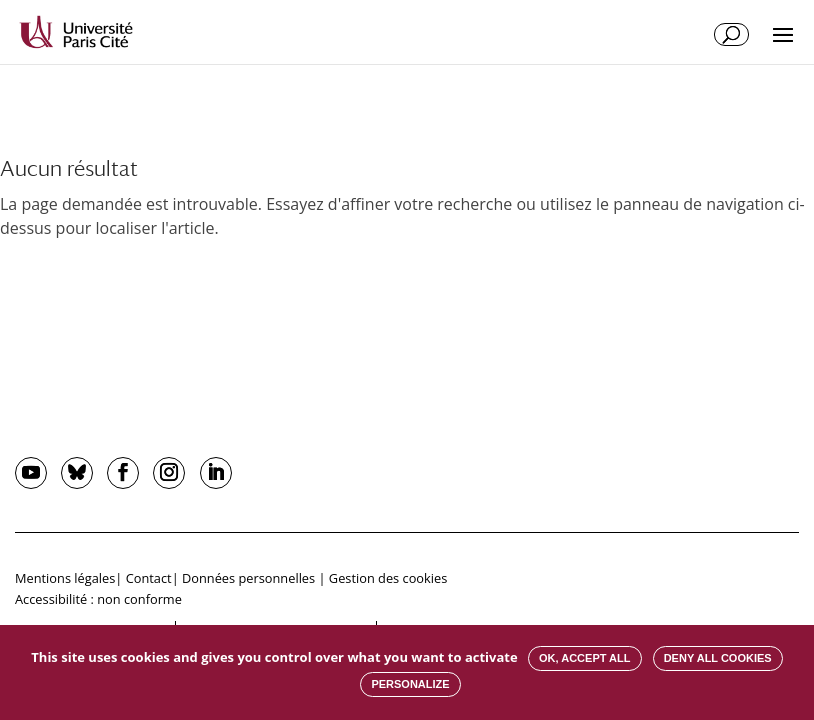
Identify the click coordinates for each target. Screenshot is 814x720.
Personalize (410, 684)
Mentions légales (65, 578)
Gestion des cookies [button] (388, 578)
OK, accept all (584, 658)
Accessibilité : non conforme (98, 599)
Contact (149, 578)
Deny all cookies (718, 658)
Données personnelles (248, 578)
